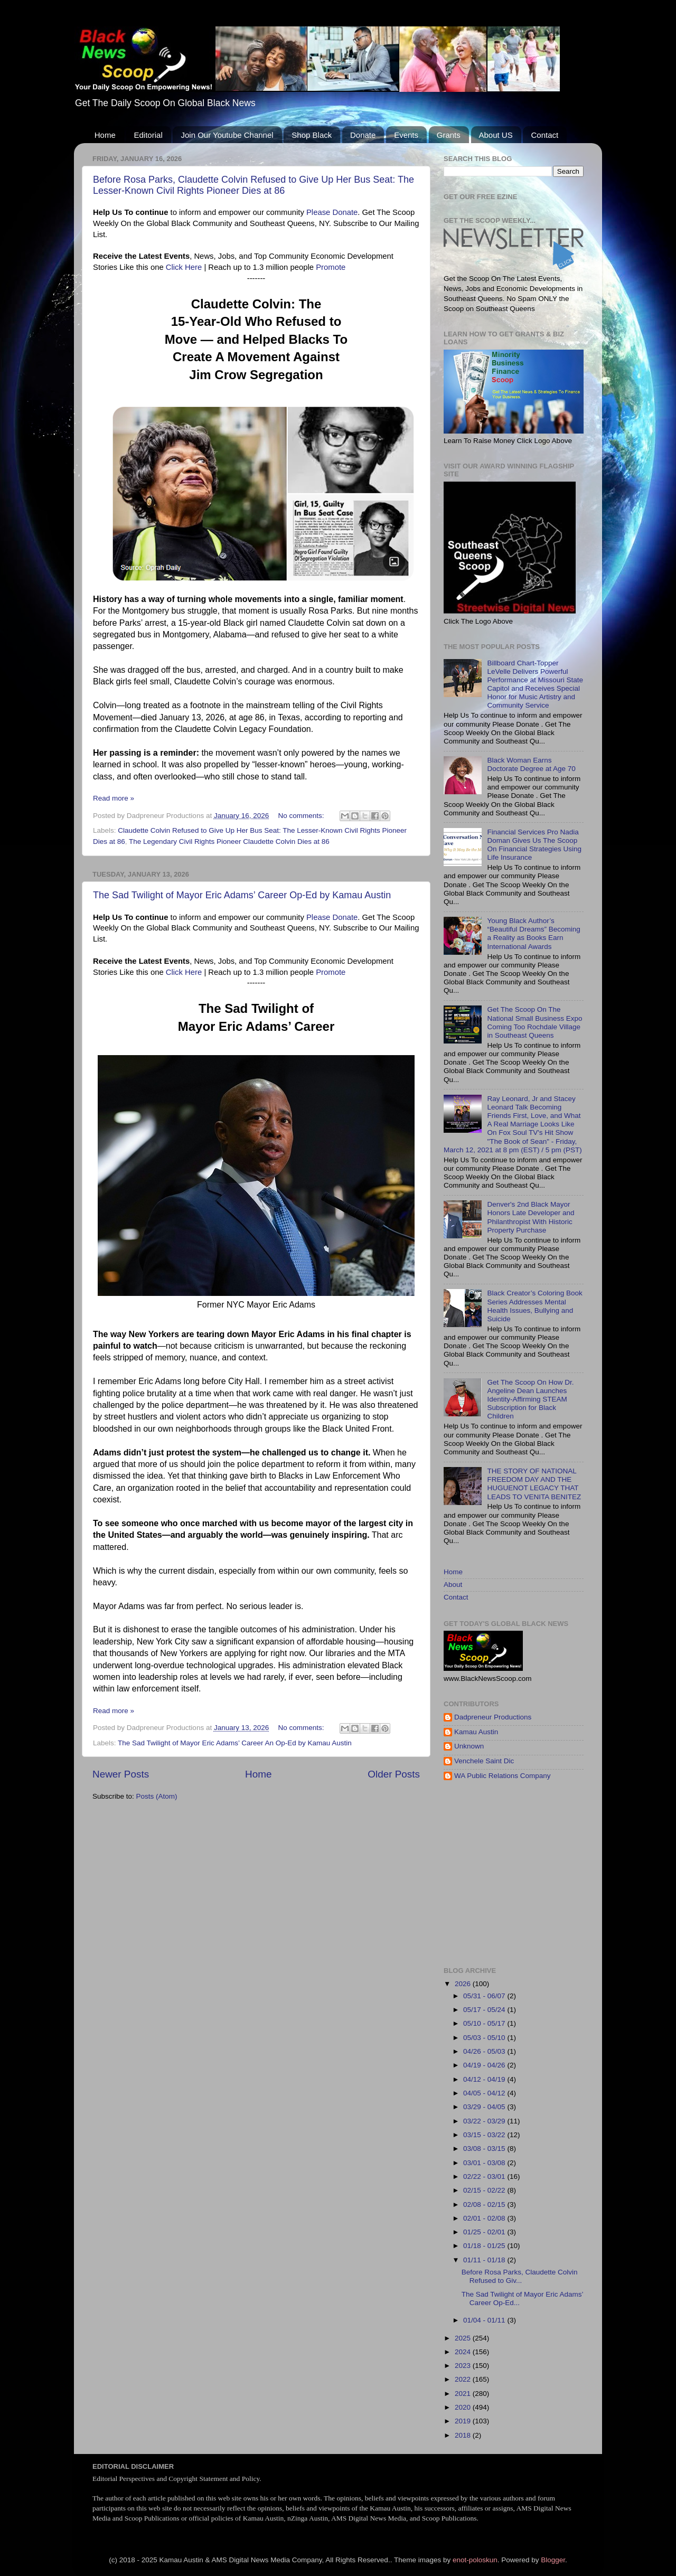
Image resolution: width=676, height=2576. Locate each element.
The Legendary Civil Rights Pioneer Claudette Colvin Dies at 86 (229, 841)
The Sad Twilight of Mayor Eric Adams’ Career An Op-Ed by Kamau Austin (235, 1743)
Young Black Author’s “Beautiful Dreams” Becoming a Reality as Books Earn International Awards (533, 934)
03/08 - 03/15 (485, 2148)
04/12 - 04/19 (485, 2079)
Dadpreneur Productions (492, 1717)
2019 (464, 2421)
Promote (330, 267)
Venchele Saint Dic (484, 1761)
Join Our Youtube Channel (227, 134)
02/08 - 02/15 (485, 2204)
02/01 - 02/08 (485, 2218)
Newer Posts (120, 1774)
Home (105, 134)
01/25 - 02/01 (485, 2232)
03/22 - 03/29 (485, 2121)
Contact (544, 134)
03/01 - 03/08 (485, 2163)
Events (406, 134)
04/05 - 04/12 (485, 2093)
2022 (464, 2379)
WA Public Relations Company (502, 1776)
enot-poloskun (475, 2560)
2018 (464, 2435)
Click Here (184, 267)
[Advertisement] (560, 1874)
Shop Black (312, 134)
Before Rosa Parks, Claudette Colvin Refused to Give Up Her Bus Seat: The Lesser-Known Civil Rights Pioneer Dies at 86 (253, 185)
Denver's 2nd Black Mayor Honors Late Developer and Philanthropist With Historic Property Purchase (530, 1217)
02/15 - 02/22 (485, 2190)
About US (496, 134)
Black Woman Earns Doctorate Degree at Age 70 (531, 764)
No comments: (302, 816)
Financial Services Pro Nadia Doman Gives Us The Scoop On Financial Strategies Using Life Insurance (534, 845)
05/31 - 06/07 (485, 1996)
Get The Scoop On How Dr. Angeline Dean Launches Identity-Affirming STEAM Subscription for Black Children (530, 1399)
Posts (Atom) (156, 1796)
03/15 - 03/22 (485, 2135)
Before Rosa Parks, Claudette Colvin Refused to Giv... (520, 2276)
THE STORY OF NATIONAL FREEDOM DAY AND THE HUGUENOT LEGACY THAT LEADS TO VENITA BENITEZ (534, 1484)
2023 (464, 2366)
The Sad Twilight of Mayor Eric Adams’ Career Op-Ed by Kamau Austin (242, 895)
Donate (362, 134)
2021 (464, 2394)
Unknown (469, 1746)
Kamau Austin (476, 1732)
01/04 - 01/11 (485, 2320)
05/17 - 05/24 (485, 2010)
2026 (464, 1984)
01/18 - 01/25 (485, 2246)
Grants (449, 134)
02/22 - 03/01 (485, 2176)
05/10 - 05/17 (485, 2023)
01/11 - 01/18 (485, 2260)
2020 (464, 2407)
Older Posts (394, 1774)
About (453, 1584)
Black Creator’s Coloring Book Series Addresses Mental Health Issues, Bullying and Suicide (534, 1306)
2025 (464, 2338)
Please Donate (332, 212)
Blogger (553, 2560)
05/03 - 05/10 (485, 2038)
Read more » (113, 798)
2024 (464, 2352)
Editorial (148, 134)
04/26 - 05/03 (485, 2051)
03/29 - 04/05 (485, 2107)
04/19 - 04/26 (485, 2065)
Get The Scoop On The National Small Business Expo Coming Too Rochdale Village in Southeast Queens (534, 1022)
